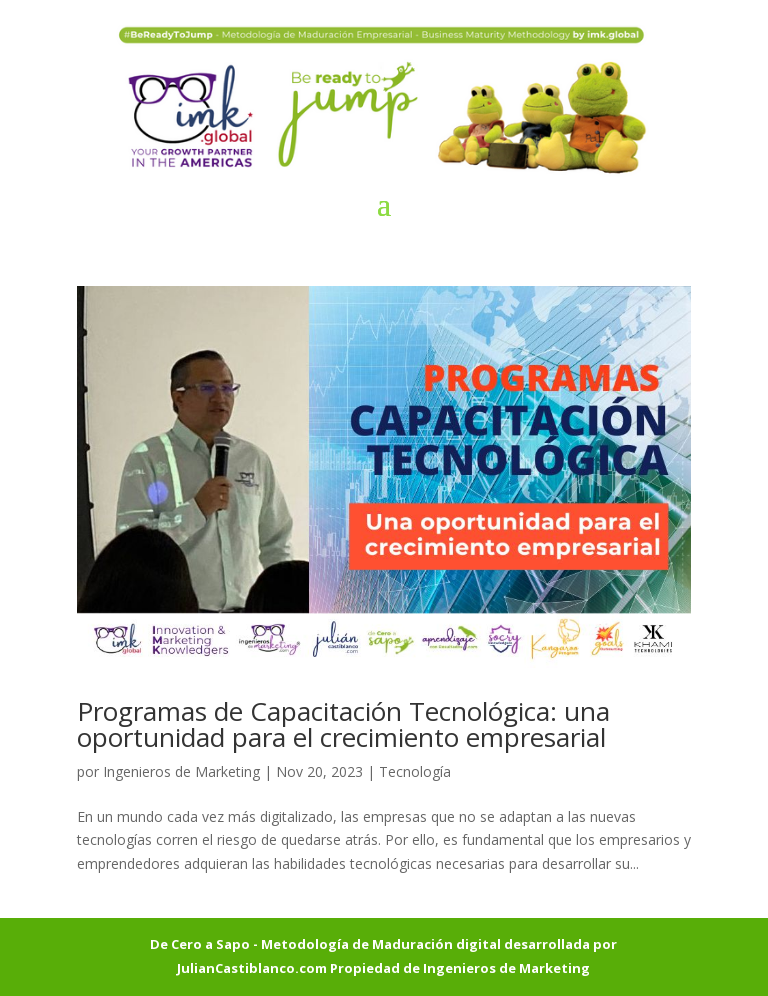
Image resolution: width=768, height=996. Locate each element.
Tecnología (415, 771)
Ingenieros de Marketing (181, 771)
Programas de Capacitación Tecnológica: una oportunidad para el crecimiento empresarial (343, 724)
